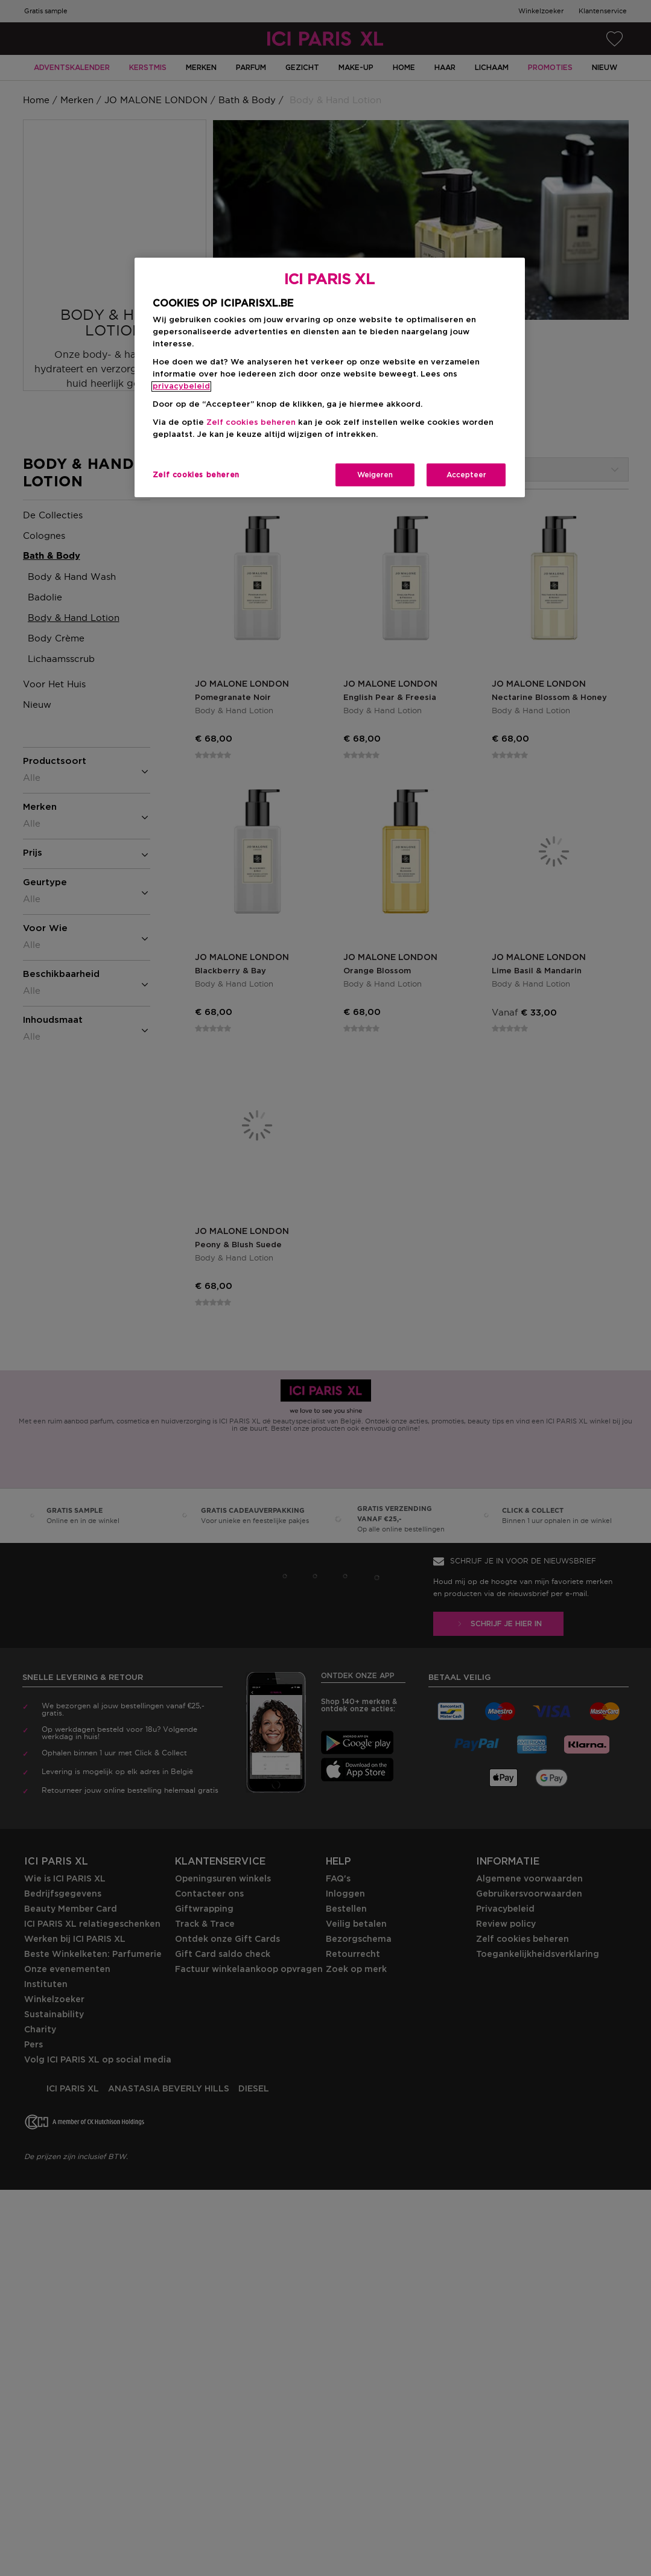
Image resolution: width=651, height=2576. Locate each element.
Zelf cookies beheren (251, 423)
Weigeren (375, 475)
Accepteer (466, 475)
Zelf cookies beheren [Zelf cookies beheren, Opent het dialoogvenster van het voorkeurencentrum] (196, 475)
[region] (330, 377)
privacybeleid (181, 386)
